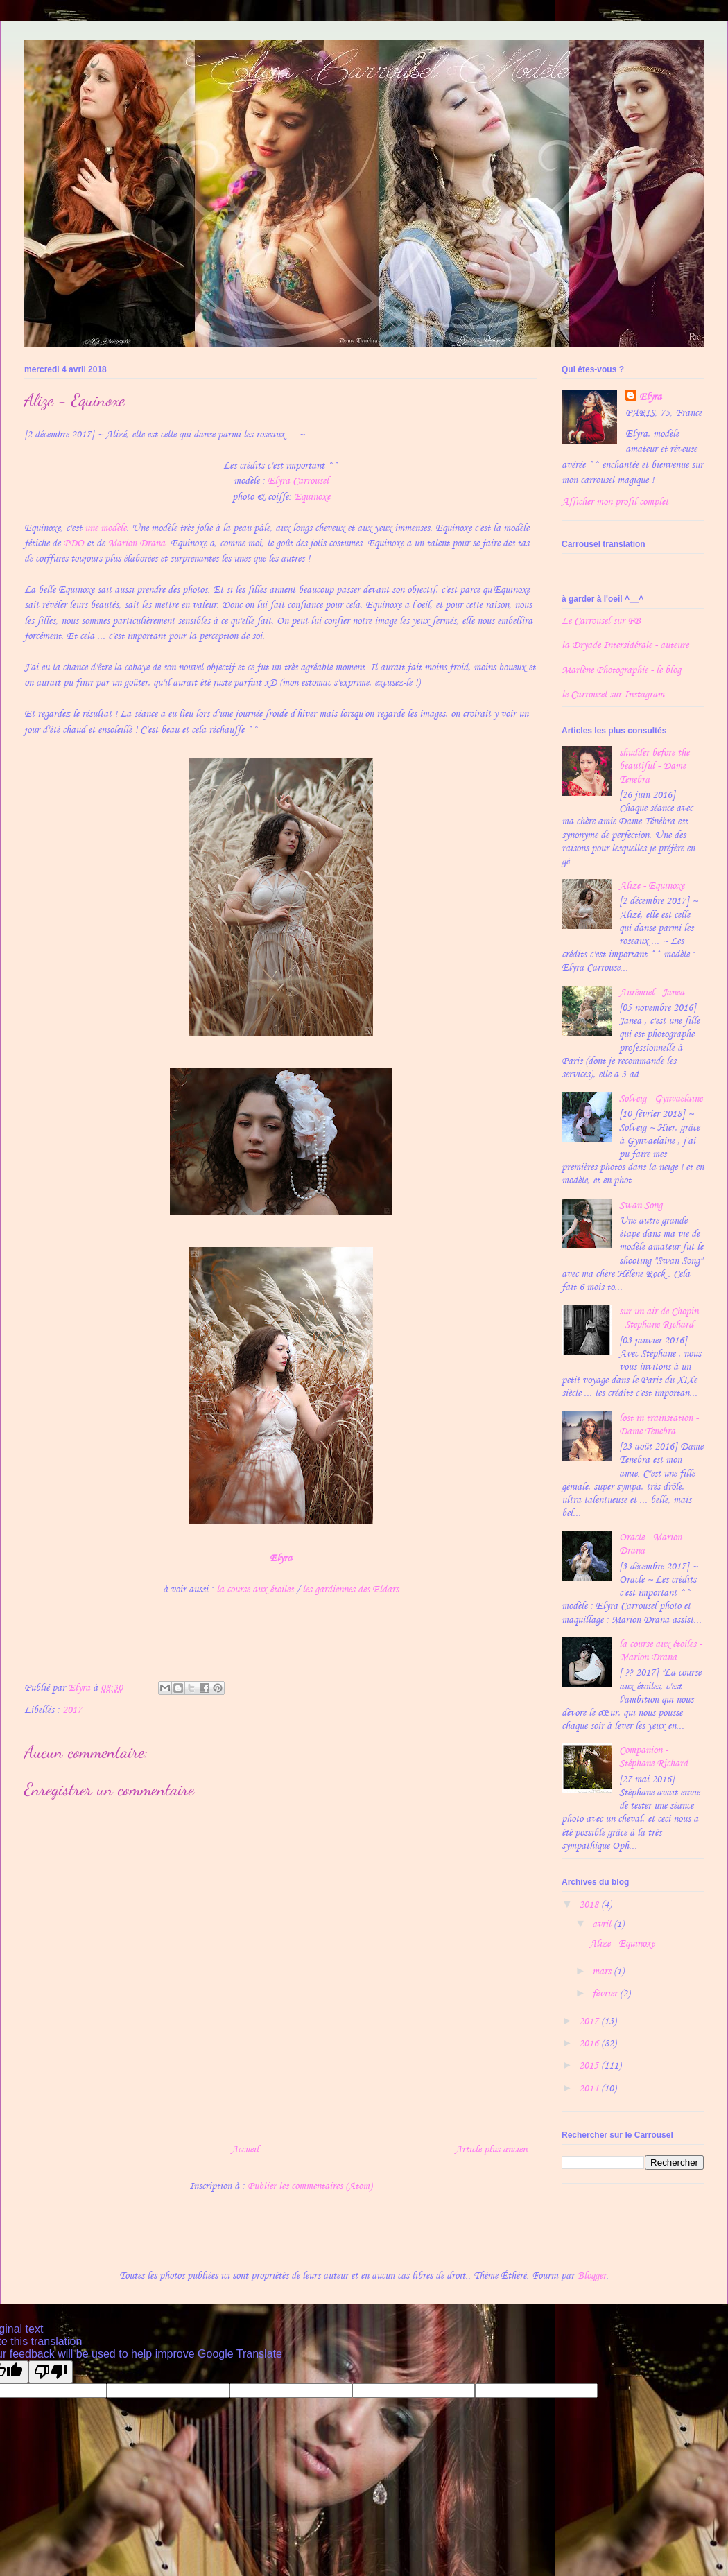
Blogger (591, 2275)
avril (603, 1924)
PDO (73, 543)
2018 (590, 1904)
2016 (590, 2043)
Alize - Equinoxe (651, 885)
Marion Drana (136, 543)
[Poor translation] (50, 2371)
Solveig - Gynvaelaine (660, 1098)
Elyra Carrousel (298, 480)
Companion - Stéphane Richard (653, 1756)
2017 (72, 1710)
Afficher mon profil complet (615, 501)
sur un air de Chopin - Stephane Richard (658, 1318)
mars (603, 1971)
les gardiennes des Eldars (350, 1589)
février (606, 1993)
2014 (590, 2088)
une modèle (105, 528)
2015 (590, 2065)
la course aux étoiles (254, 1589)
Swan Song (640, 1205)
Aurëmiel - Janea (651, 992)
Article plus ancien (491, 2149)
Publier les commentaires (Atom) (310, 2186)
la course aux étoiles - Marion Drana (660, 1650)
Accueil (245, 2149)
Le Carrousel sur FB (601, 620)
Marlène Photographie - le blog (621, 670)
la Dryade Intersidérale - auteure (625, 645)
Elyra (650, 397)
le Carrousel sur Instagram (613, 694)
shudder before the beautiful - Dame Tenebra (654, 765)
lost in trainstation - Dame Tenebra (658, 1424)
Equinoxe (312, 496)
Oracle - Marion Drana (650, 1544)
